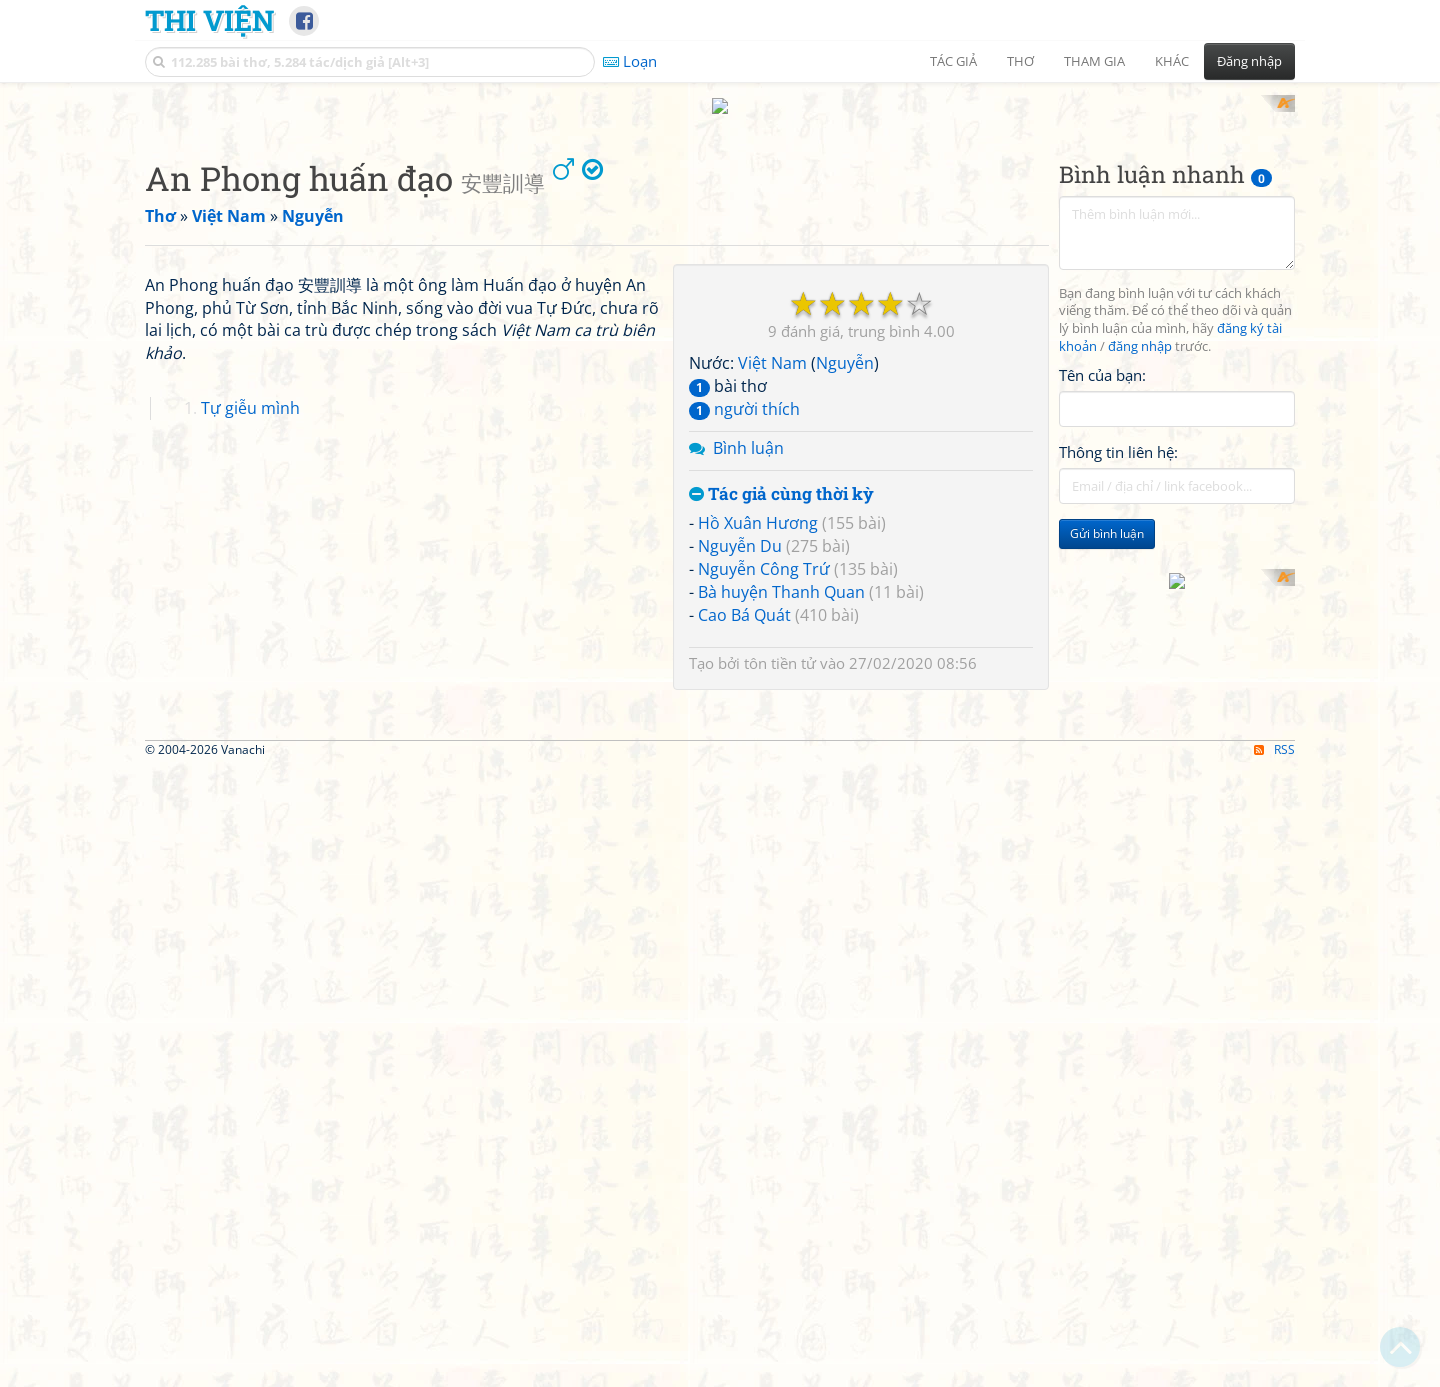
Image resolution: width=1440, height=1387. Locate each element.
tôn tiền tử (780, 924)
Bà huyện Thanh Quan (781, 853)
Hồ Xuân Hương (758, 785)
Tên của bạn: (1102, 636)
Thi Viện (209, 20)
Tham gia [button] (1094, 61)
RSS (1274, 1369)
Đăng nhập (1249, 61)
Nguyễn (845, 625)
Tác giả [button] (953, 61)
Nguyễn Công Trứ (764, 830)
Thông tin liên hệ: (1118, 714)
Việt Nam (772, 625)
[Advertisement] (720, 235)
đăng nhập (1140, 608)
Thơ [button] (1020, 61)
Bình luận (748, 709)
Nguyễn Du (740, 808)
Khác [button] (1172, 61)
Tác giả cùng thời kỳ (781, 755)
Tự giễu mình (250, 949)
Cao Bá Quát (744, 876)
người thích (744, 670)
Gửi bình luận (1107, 795)
